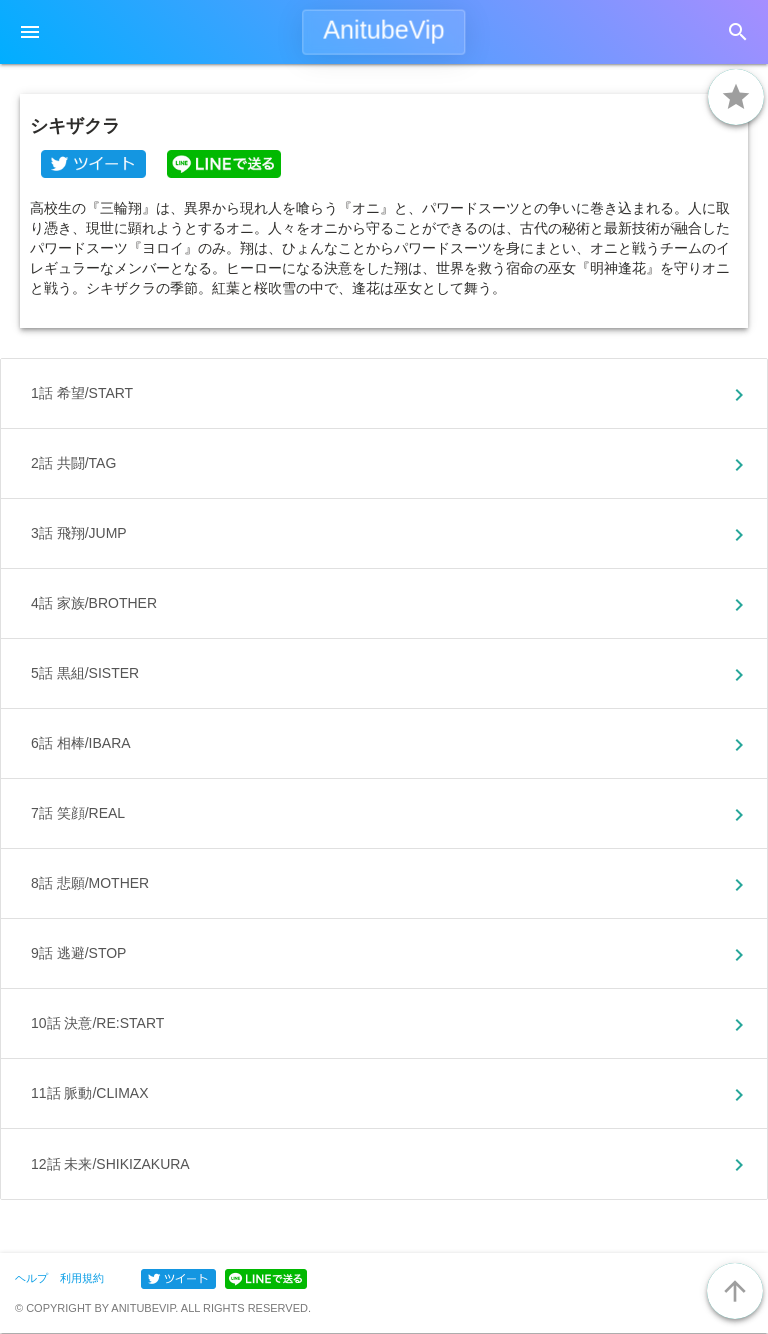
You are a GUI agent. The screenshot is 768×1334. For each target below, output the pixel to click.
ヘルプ (31, 1278)
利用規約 (82, 1278)
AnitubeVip (383, 30)
